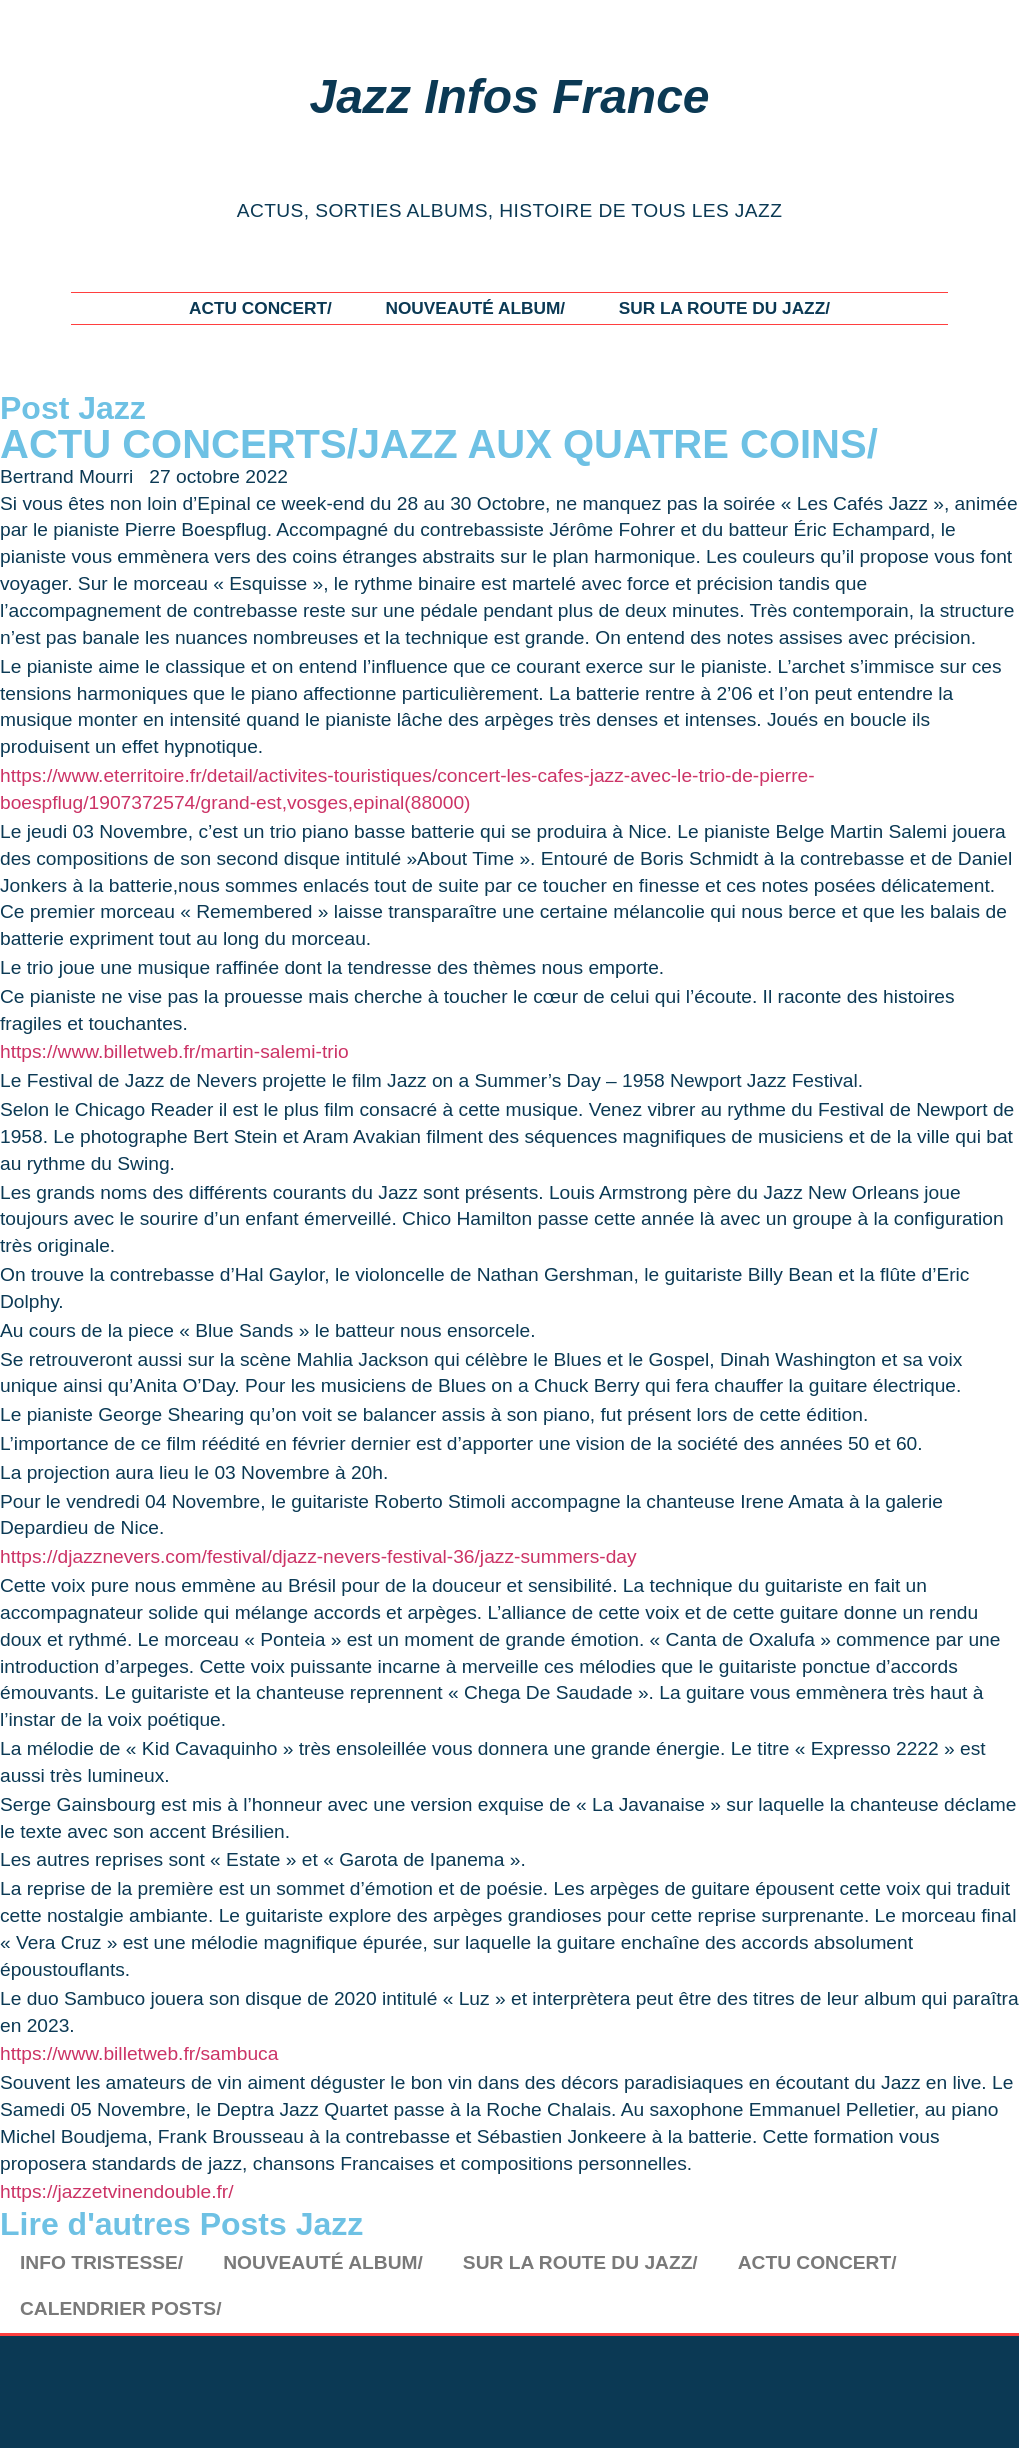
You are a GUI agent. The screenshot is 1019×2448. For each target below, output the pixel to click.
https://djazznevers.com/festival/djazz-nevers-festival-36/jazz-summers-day (318, 1556)
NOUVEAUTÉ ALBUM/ (475, 308)
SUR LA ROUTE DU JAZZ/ (724, 308)
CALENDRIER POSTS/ (121, 2308)
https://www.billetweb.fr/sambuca (139, 2053)
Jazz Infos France (509, 96)
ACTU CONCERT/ (260, 308)
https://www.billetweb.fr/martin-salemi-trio (174, 1051)
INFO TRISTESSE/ (101, 2262)
